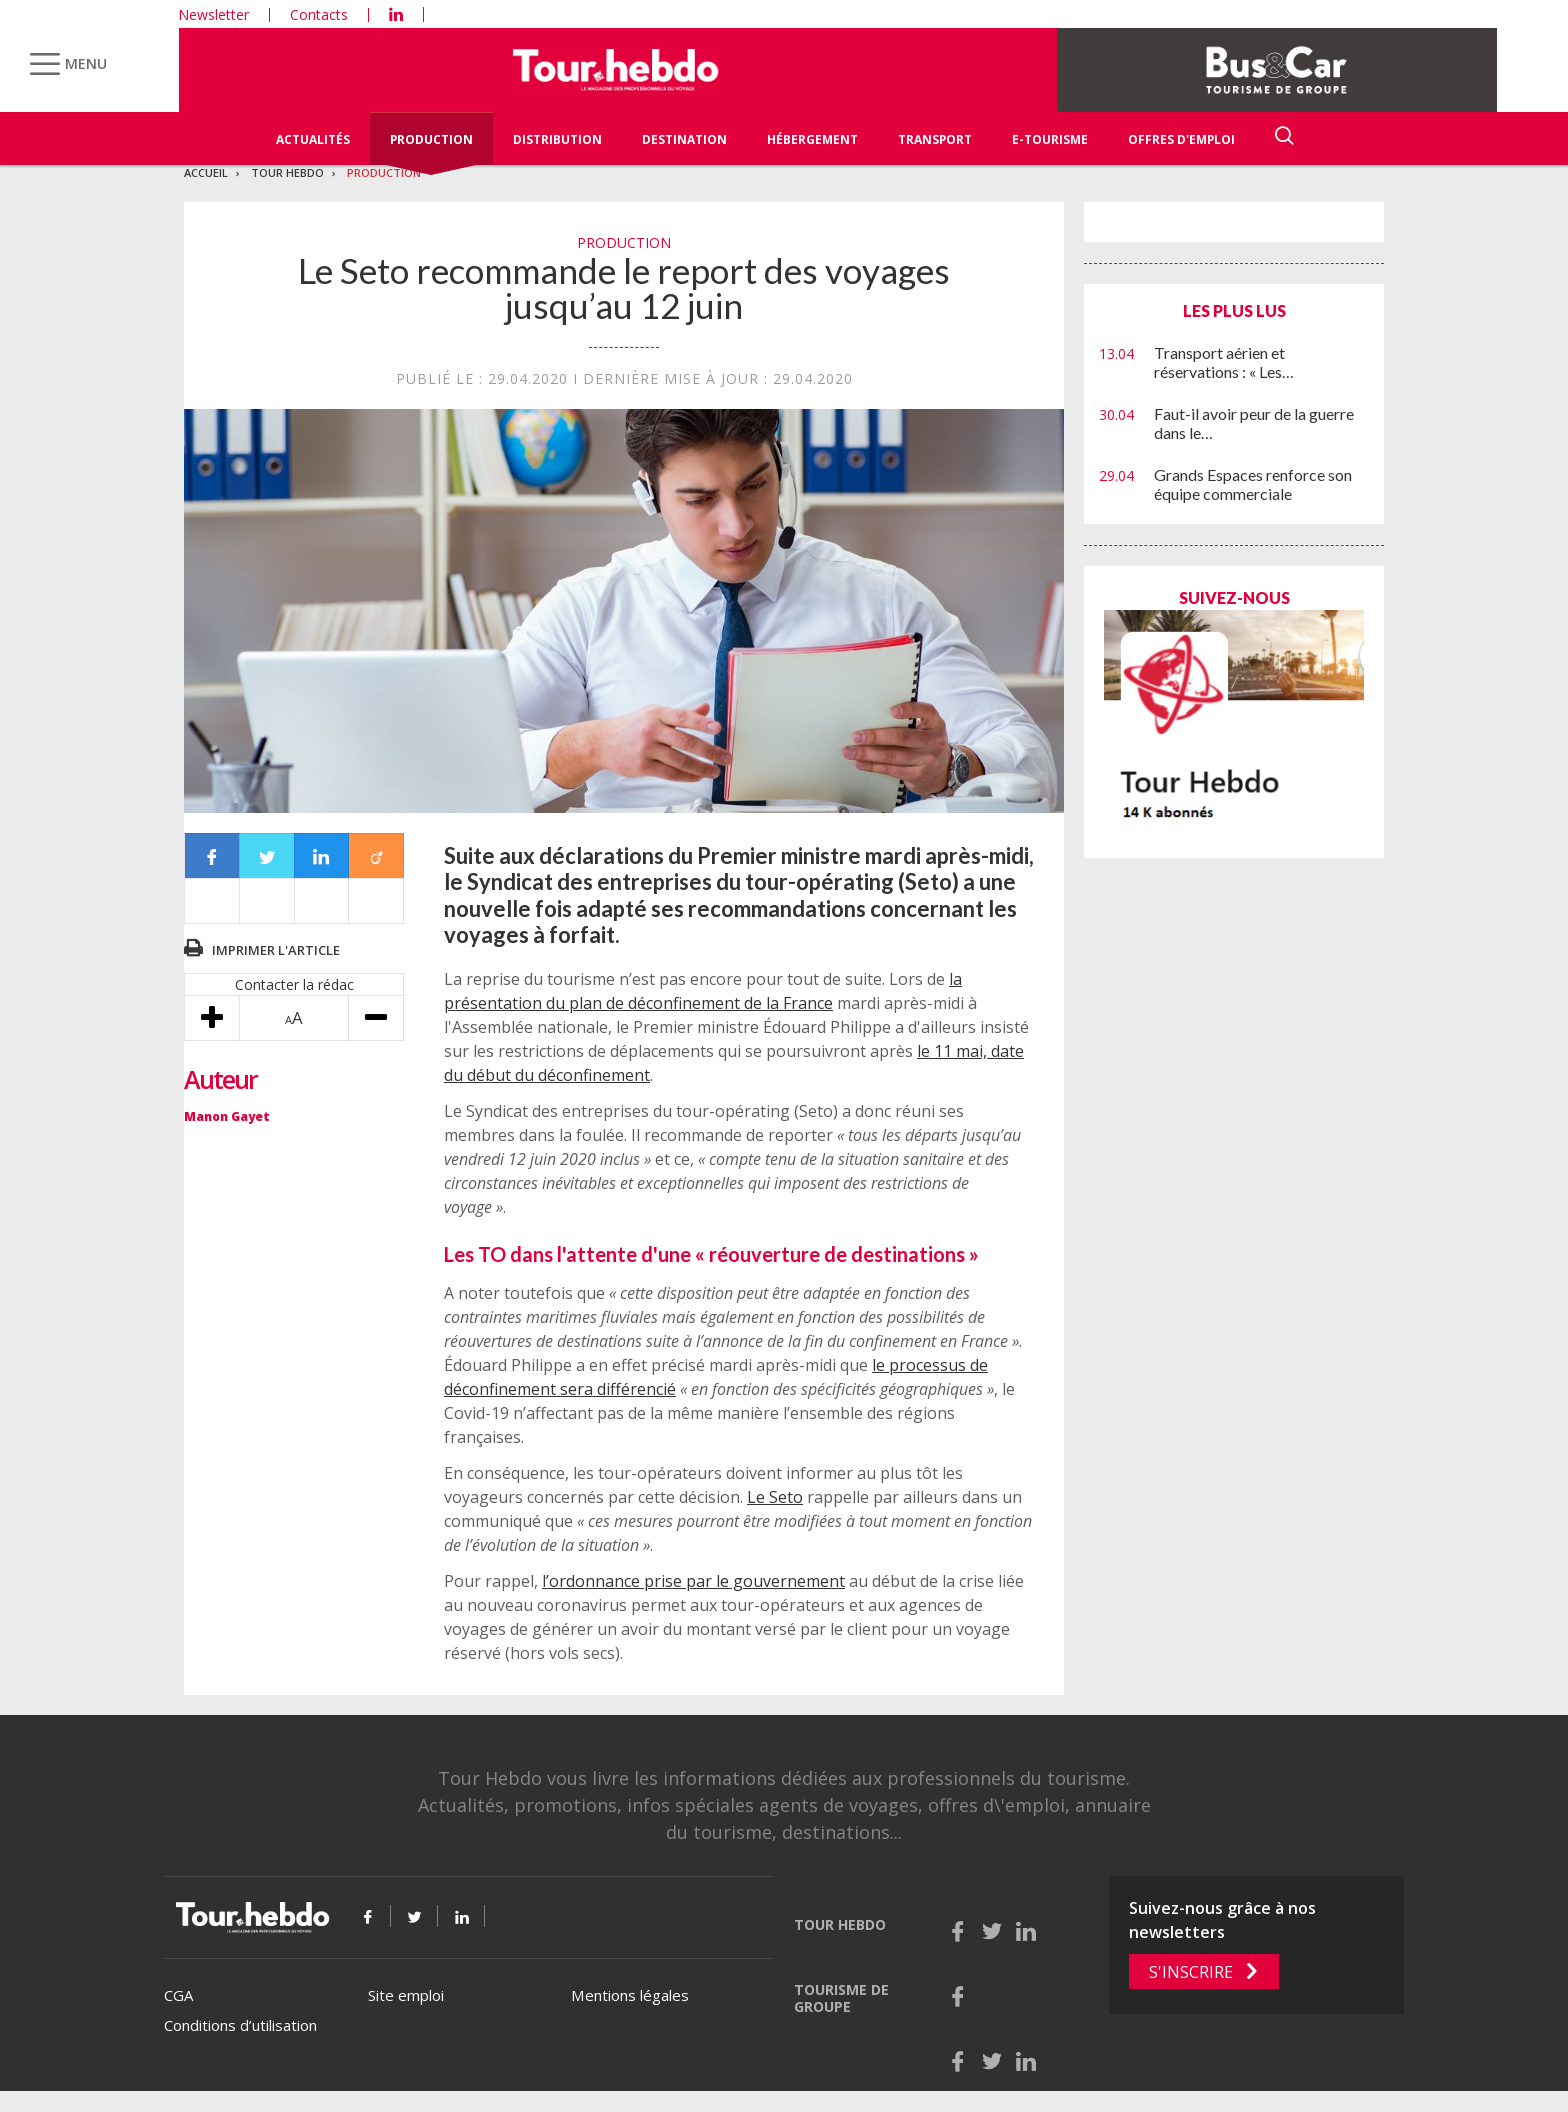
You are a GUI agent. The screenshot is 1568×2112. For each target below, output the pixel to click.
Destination (684, 139)
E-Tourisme (1050, 139)
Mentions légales (630, 1995)
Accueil (206, 172)
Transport (935, 139)
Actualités (313, 139)
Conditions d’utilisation (240, 2025)
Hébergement (812, 139)
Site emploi (406, 1995)
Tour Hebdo (287, 172)
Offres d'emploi (1181, 139)
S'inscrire (1191, 1972)
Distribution (557, 139)
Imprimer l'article (276, 950)
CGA (178, 1995)
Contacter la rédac (294, 984)
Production (431, 139)
